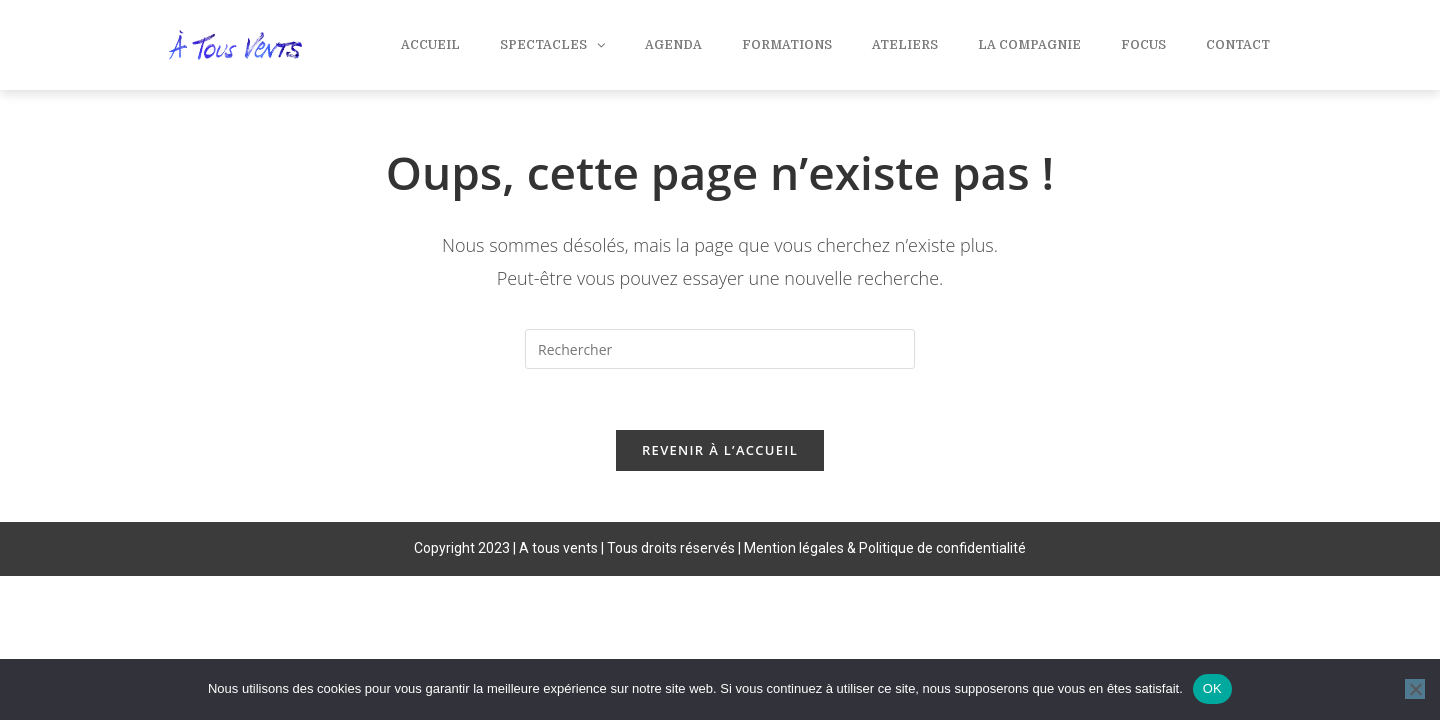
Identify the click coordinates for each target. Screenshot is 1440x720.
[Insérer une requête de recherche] (720, 349)
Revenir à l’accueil (720, 450)
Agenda (673, 45)
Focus (1143, 45)
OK (1212, 688)
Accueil (430, 45)
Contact (1238, 45)
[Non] (1415, 689)
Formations (787, 45)
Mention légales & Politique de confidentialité (885, 548)
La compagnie (1029, 45)
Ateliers (905, 45)
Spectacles (552, 45)
